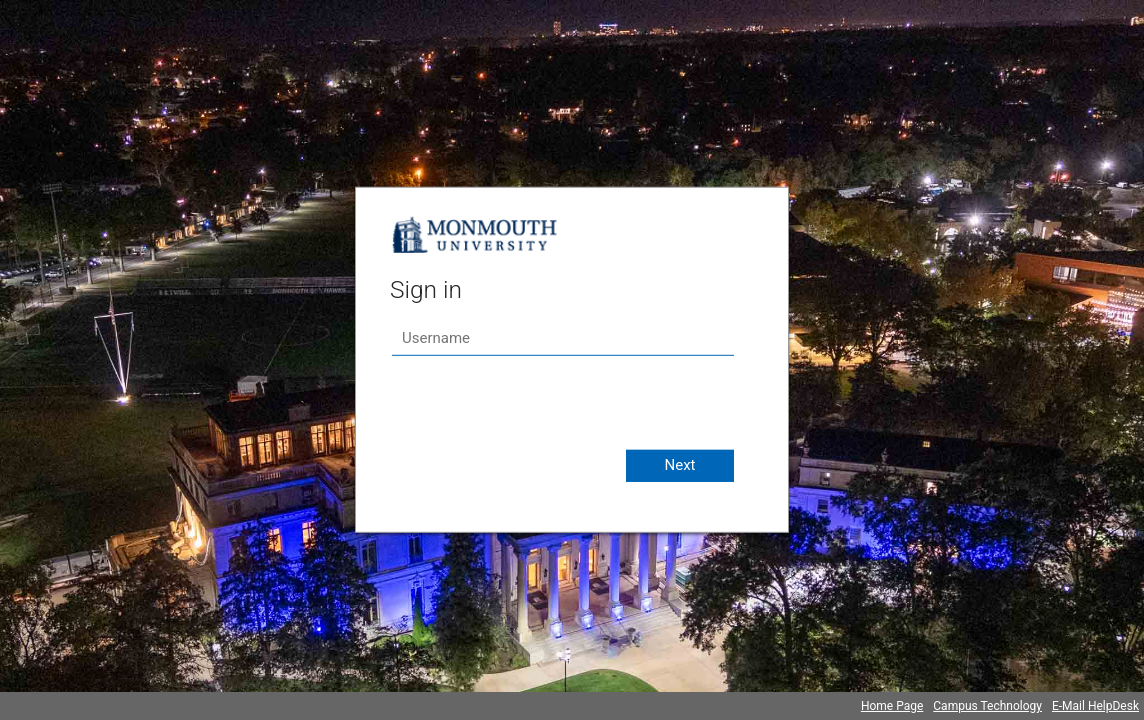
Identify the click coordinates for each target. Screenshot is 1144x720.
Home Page (892, 706)
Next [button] (679, 465)
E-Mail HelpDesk (1095, 706)
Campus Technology (987, 706)
